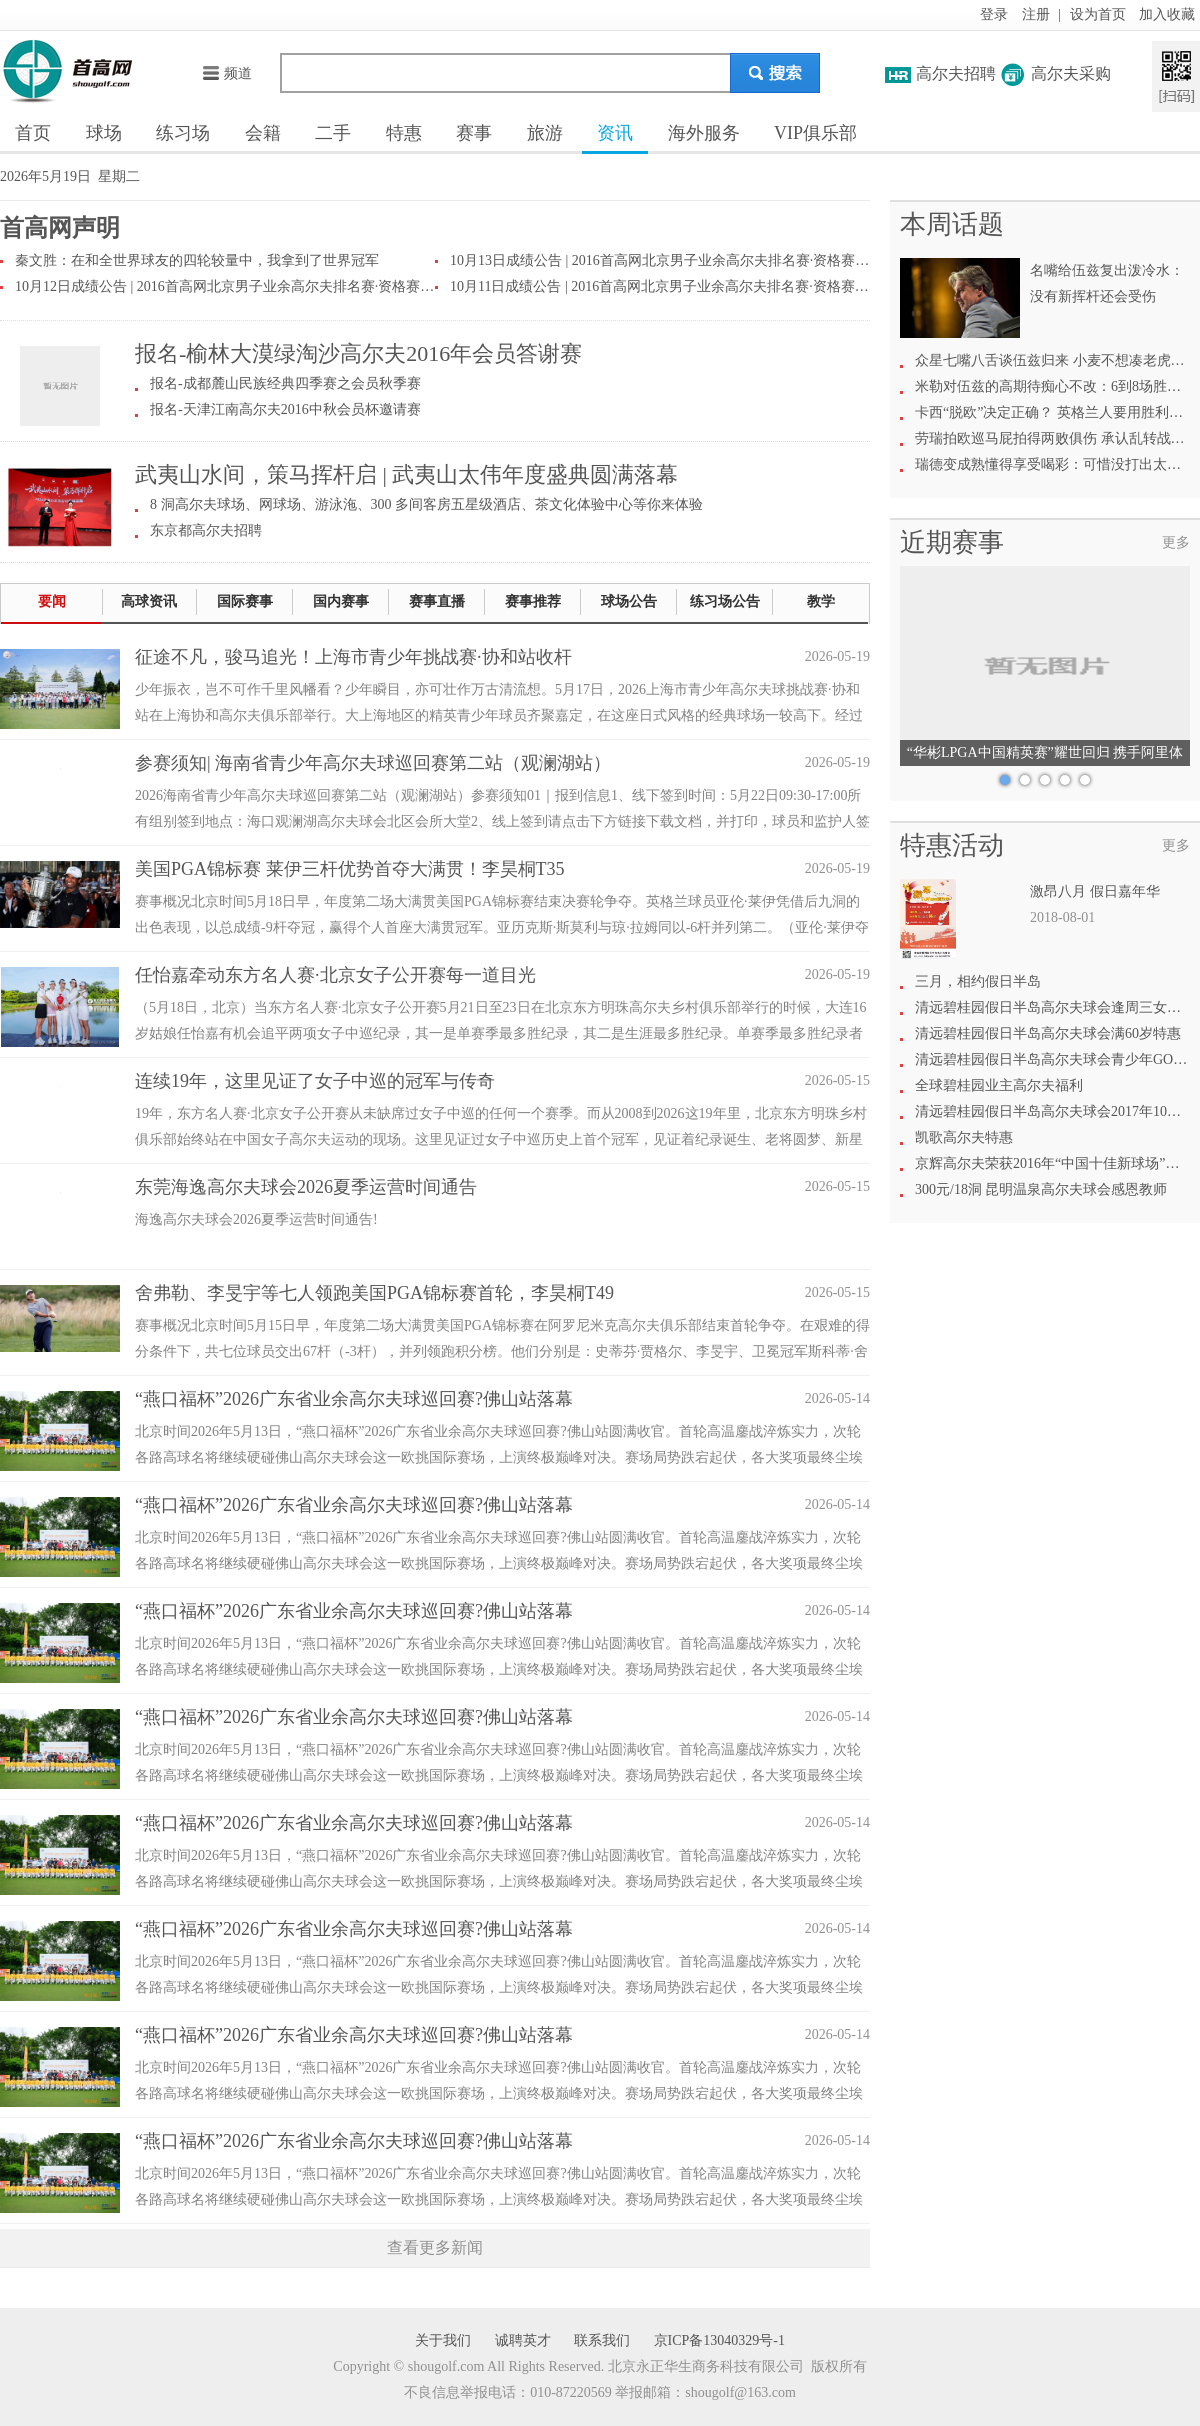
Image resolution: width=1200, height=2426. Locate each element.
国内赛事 (341, 601)
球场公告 (629, 601)
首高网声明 (60, 228)
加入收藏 (1167, 14)
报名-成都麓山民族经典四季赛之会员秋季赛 (285, 383)
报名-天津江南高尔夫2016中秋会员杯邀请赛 (285, 409)
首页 (33, 133)
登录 (994, 14)
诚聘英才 (523, 2340)
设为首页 (1098, 14)
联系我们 (602, 2340)
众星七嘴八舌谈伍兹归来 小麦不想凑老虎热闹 (1057, 360)
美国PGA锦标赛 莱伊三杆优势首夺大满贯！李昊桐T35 (350, 869)
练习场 (183, 133)
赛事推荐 (533, 601)
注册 (1036, 14)
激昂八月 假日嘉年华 (1095, 891)
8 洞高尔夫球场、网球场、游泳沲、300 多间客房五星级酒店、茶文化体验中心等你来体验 (426, 504)
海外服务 (704, 133)
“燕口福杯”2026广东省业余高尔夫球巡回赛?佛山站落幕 (354, 1399)
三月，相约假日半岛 (978, 981)
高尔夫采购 (1071, 73)
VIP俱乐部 (815, 133)
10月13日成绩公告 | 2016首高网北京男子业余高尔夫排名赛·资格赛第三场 (660, 260)
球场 (104, 133)
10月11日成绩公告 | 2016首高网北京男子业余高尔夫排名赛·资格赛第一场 (660, 286)
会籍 (263, 133)
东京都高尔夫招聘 (206, 530)
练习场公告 (725, 601)
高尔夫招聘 (956, 73)
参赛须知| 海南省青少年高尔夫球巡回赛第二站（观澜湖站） (373, 763)
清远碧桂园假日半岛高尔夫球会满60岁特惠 (1048, 1033)
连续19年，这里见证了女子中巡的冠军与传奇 (315, 1081)
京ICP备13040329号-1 (719, 2340)
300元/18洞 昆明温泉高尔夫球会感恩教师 (1041, 1189)
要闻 (52, 601)
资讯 (615, 133)
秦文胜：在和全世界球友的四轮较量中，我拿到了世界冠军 (197, 260)
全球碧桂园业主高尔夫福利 (999, 1085)
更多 (1176, 542)
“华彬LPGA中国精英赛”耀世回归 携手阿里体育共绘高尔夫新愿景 (1045, 755)
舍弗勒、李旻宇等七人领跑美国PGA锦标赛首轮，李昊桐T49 (374, 1293)
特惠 (404, 133)
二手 (333, 133)
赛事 (474, 133)
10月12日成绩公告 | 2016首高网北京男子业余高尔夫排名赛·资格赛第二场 (225, 286)
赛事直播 (437, 601)
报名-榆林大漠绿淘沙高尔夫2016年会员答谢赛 (358, 353)
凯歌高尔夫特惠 (964, 1137)
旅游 (545, 133)
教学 (821, 601)
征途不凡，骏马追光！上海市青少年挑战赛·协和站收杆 (353, 657)
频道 (226, 73)
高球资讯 (149, 601)
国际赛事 (245, 601)
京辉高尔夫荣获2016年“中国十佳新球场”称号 (1054, 1163)
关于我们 (443, 2340)
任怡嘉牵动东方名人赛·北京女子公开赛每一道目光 (335, 975)
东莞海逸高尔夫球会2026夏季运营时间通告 (306, 1187)
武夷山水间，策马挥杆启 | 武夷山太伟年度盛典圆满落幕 (406, 474)
